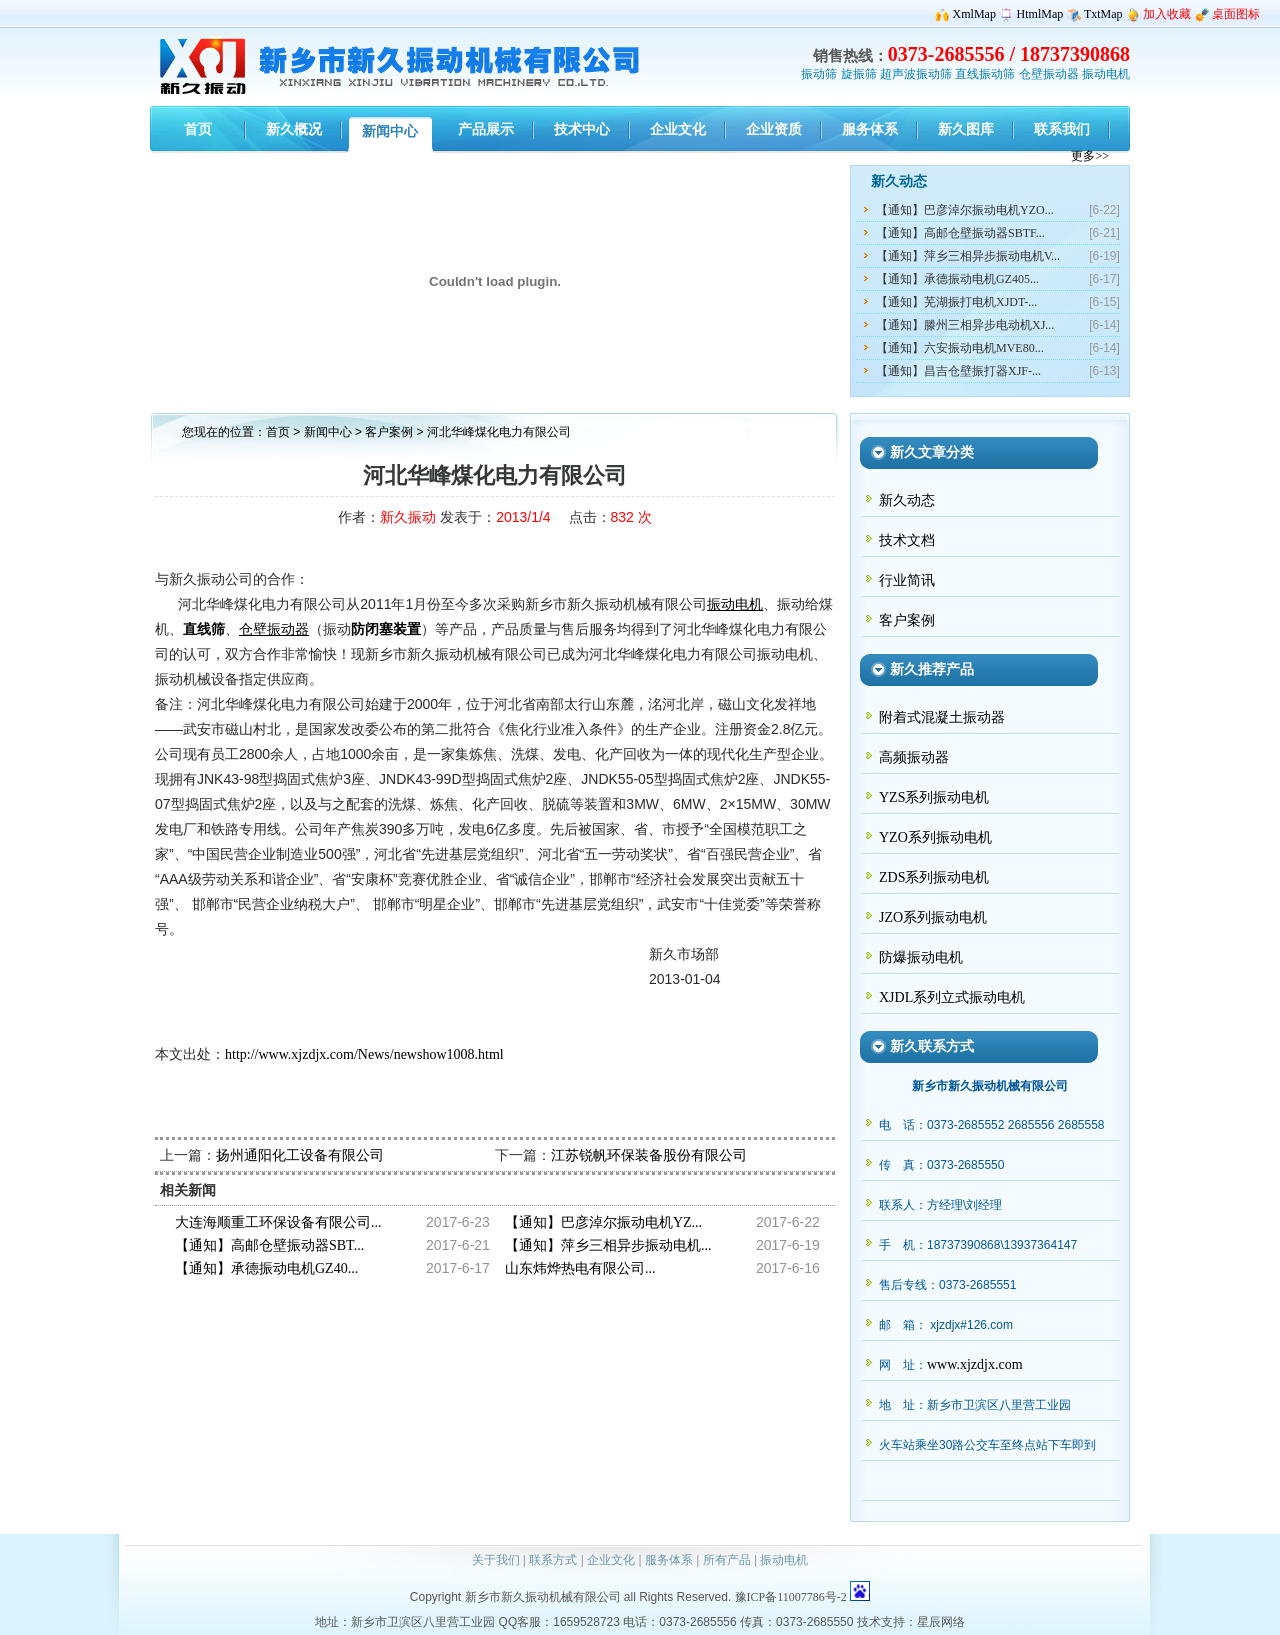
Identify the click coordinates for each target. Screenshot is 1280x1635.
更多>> (1090, 156)
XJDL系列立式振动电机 (952, 997)
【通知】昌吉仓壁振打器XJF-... (958, 371)
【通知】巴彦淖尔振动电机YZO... (965, 210)
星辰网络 (941, 1622)
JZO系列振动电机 (933, 917)
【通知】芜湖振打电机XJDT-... (956, 302)
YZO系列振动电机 (935, 837)
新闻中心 (328, 432)
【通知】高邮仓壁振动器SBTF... (960, 233)
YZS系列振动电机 (934, 797)
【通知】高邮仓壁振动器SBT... (269, 1245)
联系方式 (553, 1560)
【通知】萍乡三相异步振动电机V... (968, 256)
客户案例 (390, 432)
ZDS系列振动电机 (934, 877)
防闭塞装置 (386, 629)
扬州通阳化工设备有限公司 (300, 1155)
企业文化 (611, 1560)
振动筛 (819, 74)
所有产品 (727, 1560)
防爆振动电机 (921, 957)
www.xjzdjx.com (975, 1364)
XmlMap (974, 14)
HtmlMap (1040, 14)
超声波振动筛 (916, 74)
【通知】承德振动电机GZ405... (957, 279)
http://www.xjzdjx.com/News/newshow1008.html (364, 1054)
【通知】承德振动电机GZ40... (266, 1268)
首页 (278, 432)
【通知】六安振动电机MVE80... (960, 348)
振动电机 (1106, 74)
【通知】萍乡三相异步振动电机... (608, 1245)
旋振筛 (859, 74)
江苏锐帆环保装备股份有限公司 (649, 1155)
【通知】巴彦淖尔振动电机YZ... (603, 1222)
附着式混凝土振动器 (942, 717)
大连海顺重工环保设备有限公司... (278, 1222)
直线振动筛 (985, 74)
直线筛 (204, 629)
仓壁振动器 (1049, 74)
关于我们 (496, 1560)
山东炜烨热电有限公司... (580, 1268)
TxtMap (1103, 14)
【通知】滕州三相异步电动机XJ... (965, 325)
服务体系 (669, 1560)
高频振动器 (914, 757)
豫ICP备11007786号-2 (791, 1597)
